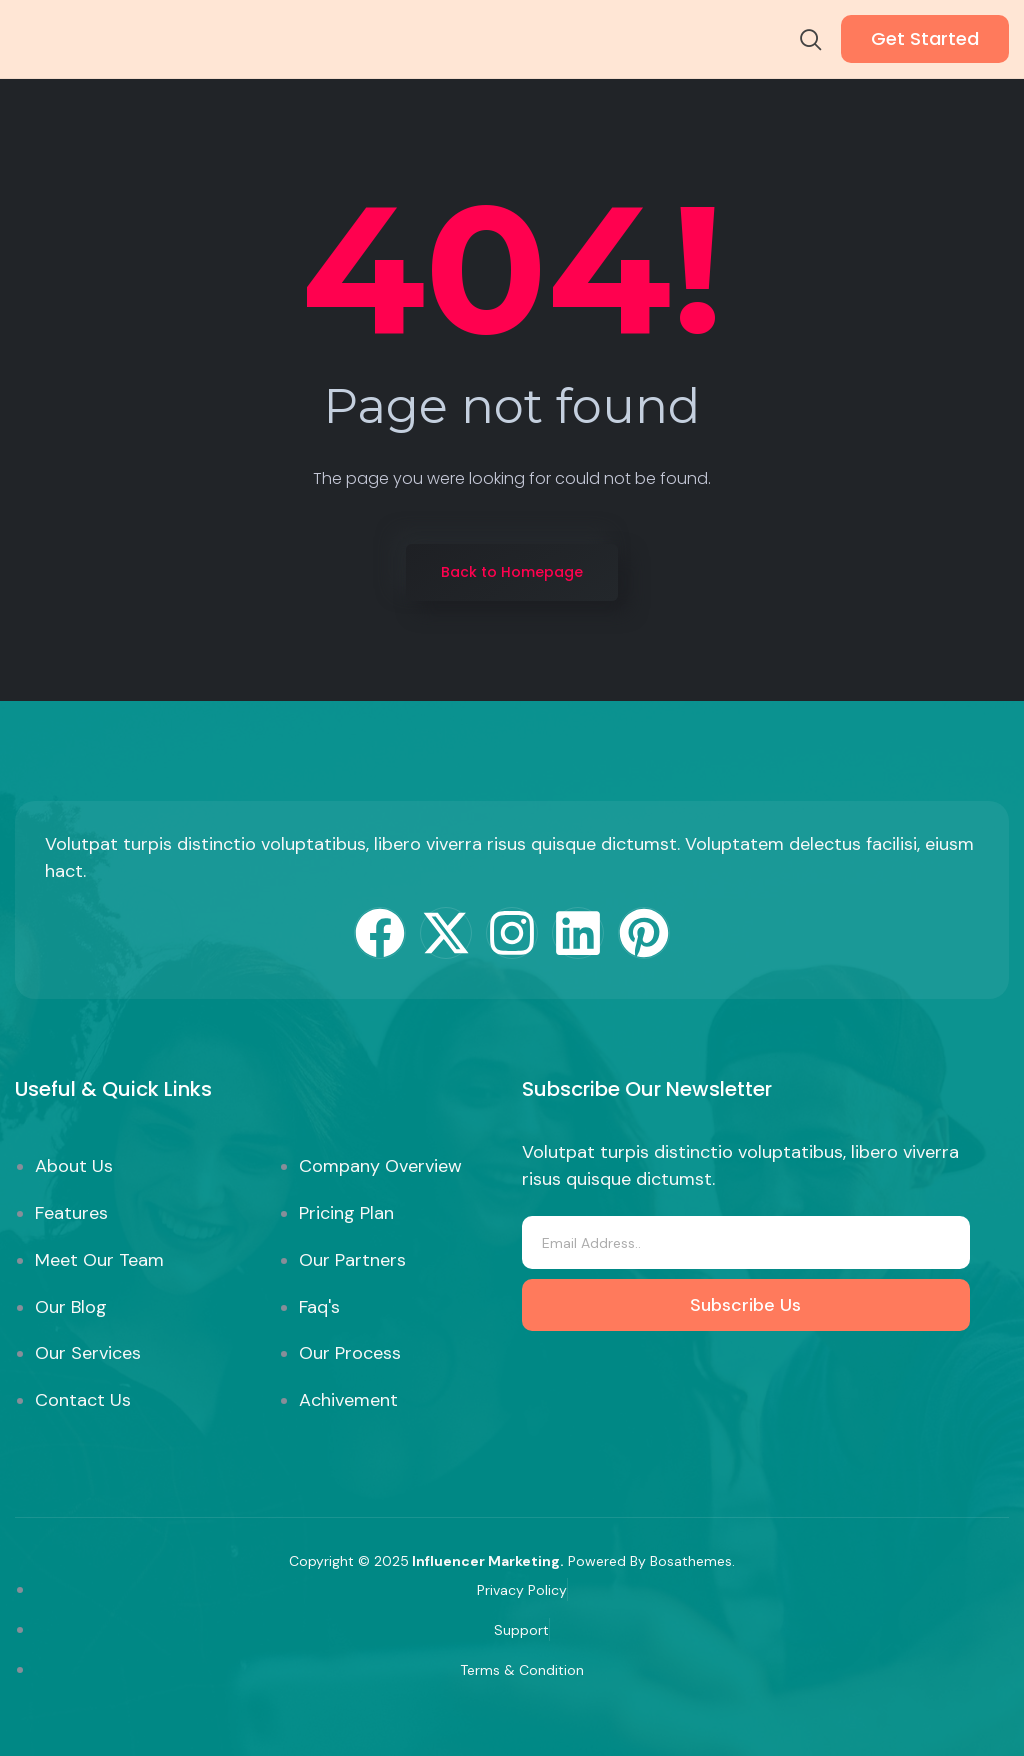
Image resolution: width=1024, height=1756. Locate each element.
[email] (745, 1242)
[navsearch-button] (811, 42)
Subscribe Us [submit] (745, 1305)
